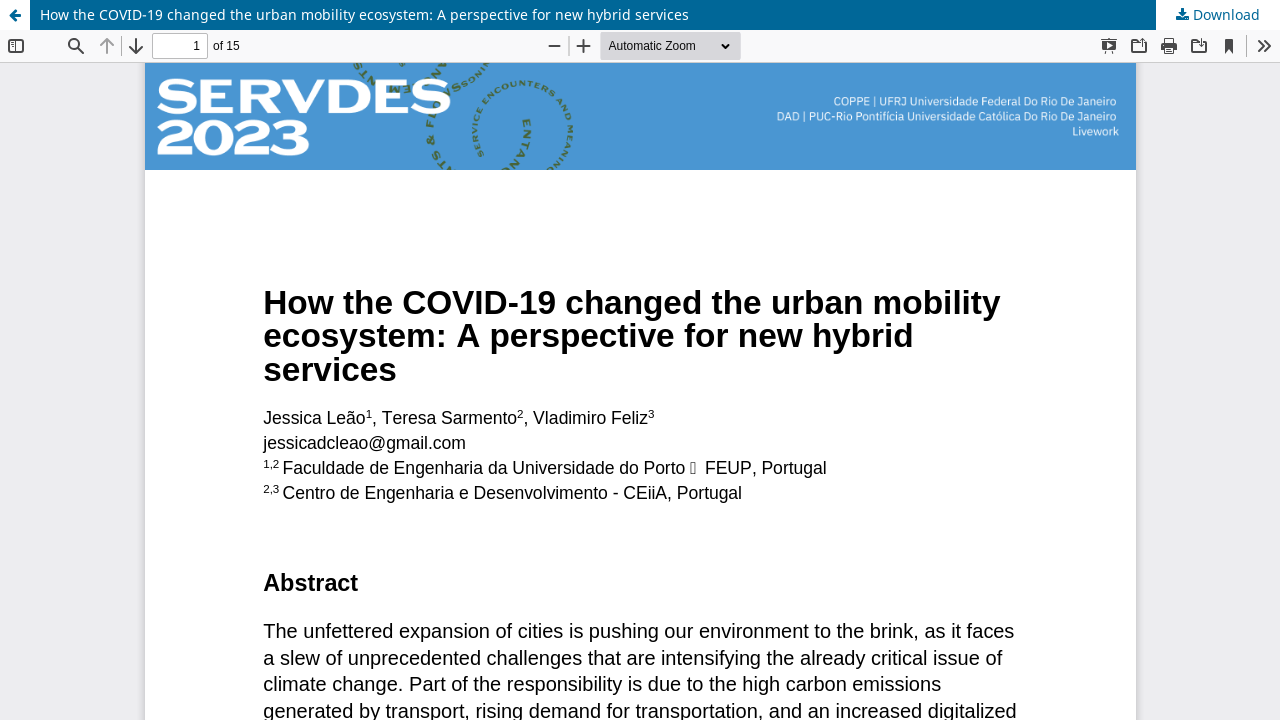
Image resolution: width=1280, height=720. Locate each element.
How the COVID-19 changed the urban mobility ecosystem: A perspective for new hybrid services (364, 14)
